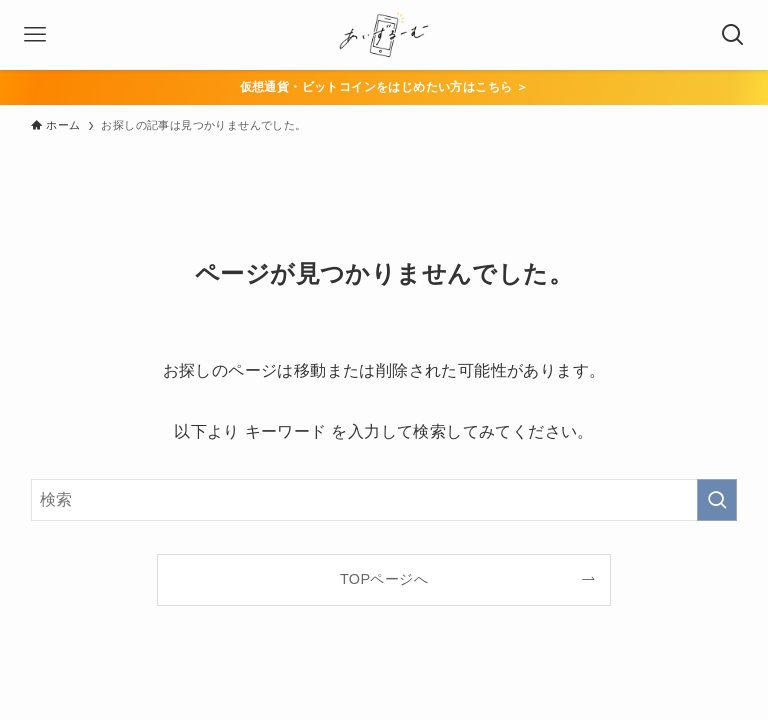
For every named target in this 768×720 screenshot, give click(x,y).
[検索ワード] (384, 500)
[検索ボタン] (733, 35)
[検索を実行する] (717, 500)
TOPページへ (384, 579)
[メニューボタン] (35, 35)
